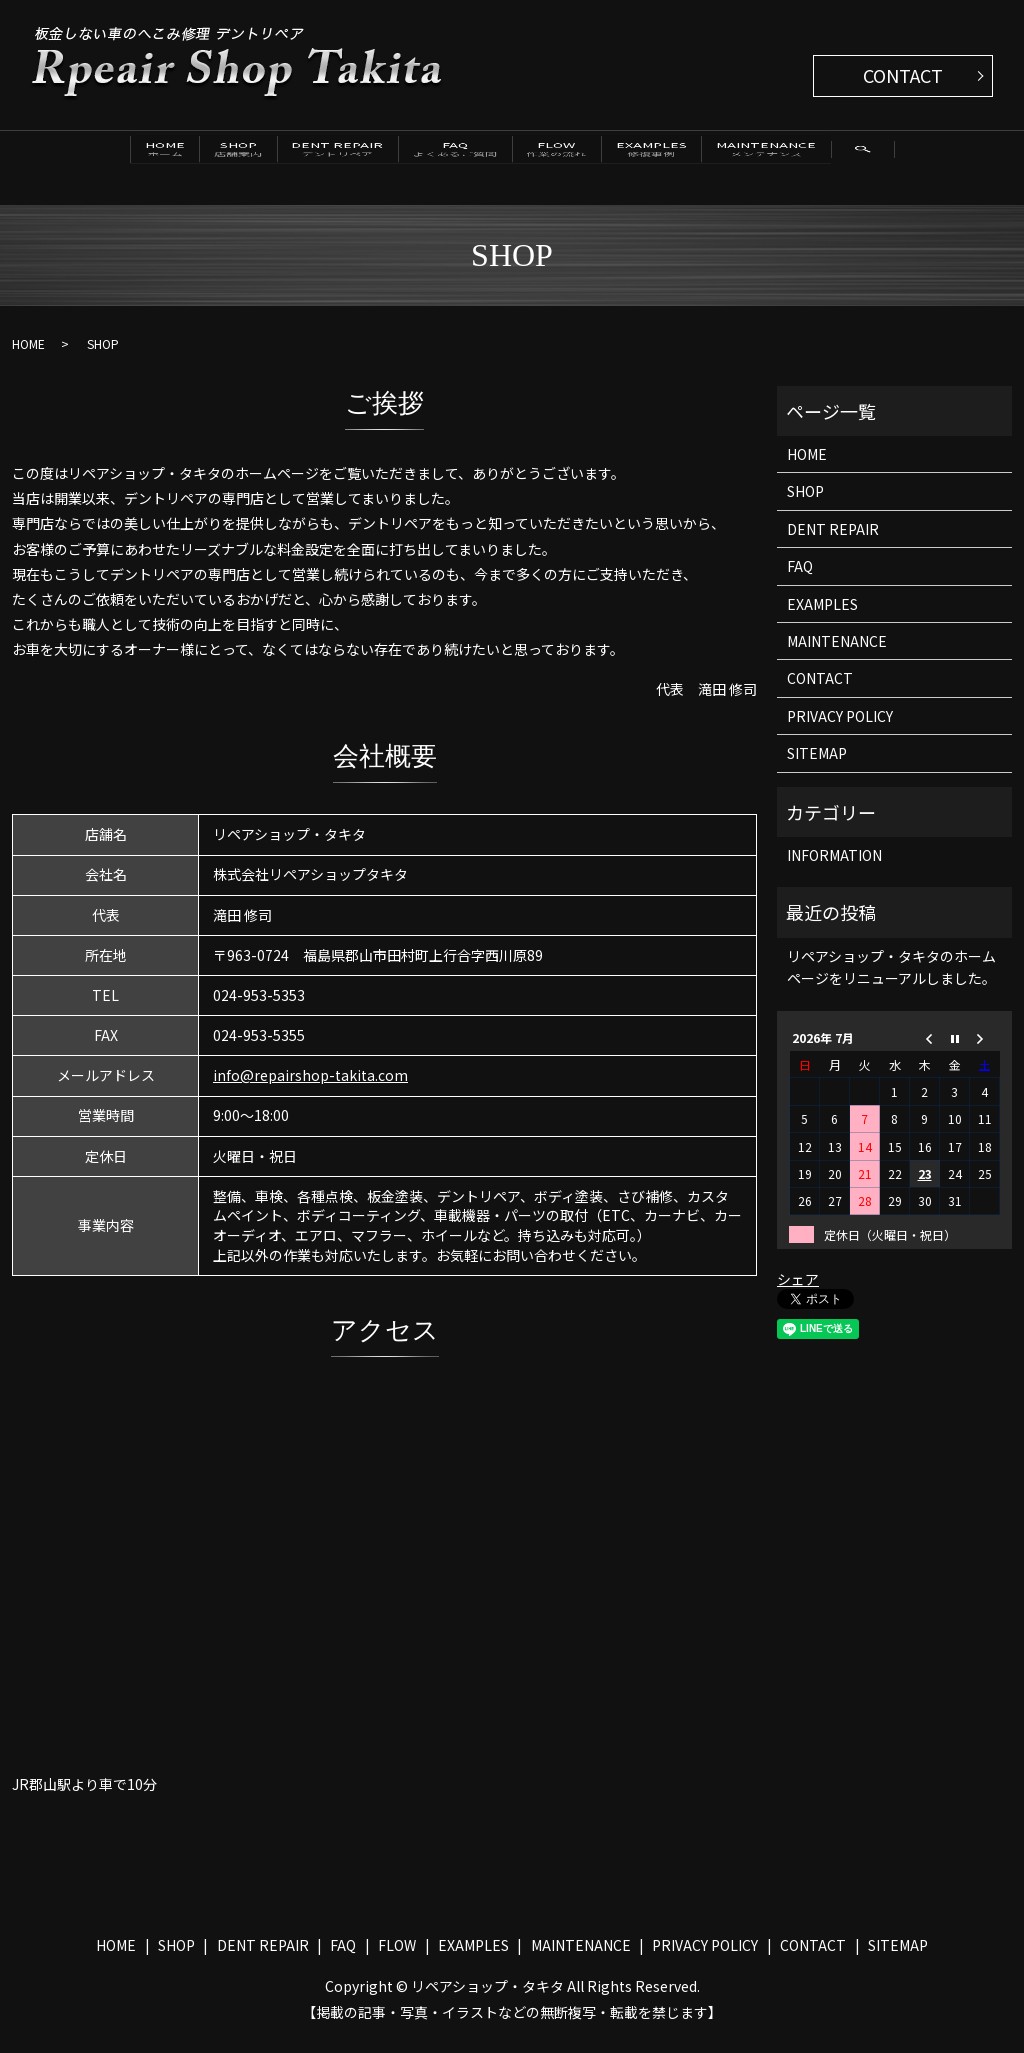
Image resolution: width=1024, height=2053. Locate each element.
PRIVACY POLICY (840, 729)
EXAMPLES (725, 160)
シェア (798, 1293)
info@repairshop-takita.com (310, 1089)
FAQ (459, 160)
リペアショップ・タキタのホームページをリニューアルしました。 (891, 980)
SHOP (173, 160)
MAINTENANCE (875, 160)
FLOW (596, 160)
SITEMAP (817, 767)
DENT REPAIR (307, 160)
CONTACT (903, 75)
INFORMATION (834, 869)
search (60, 204)
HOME (64, 160)
